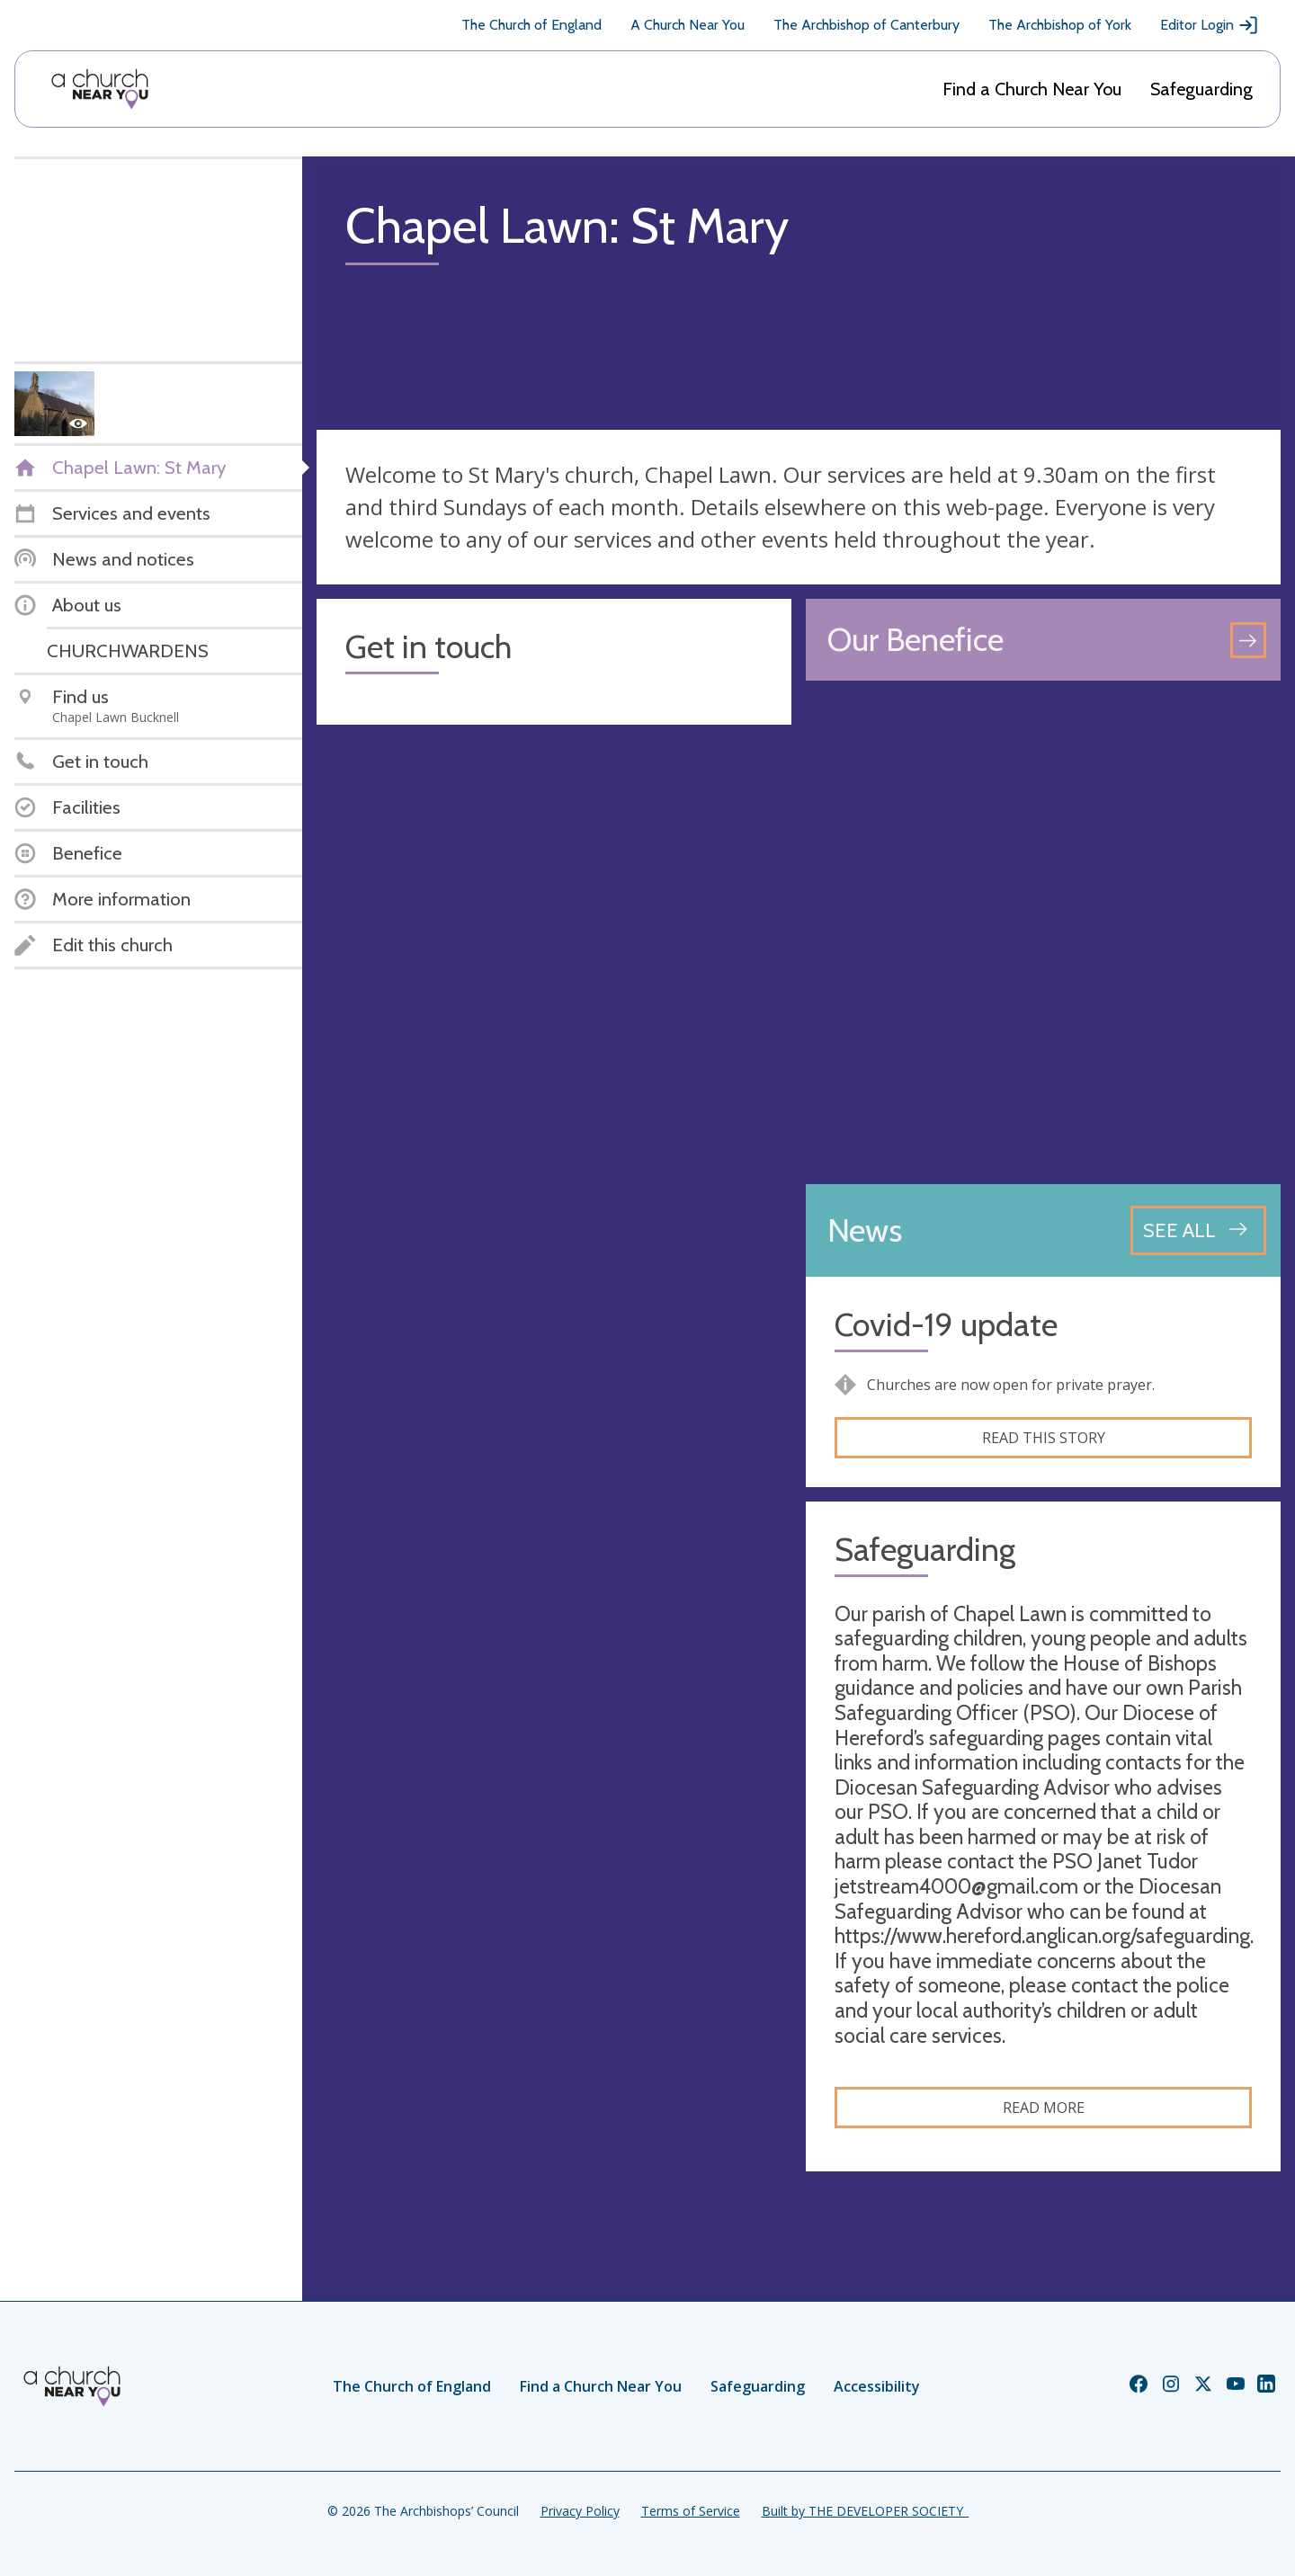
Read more (1044, 2107)
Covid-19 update (946, 1325)
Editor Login (1209, 25)
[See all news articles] (1198, 1230)
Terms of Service (690, 2510)
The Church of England (531, 24)
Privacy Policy (580, 2510)
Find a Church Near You (1031, 89)
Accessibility (877, 2386)
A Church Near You (687, 24)
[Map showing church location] (1043, 932)
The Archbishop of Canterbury (866, 24)
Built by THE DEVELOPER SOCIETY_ (865, 2510)
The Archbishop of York (1059, 24)
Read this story (1043, 1438)
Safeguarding (1201, 89)
